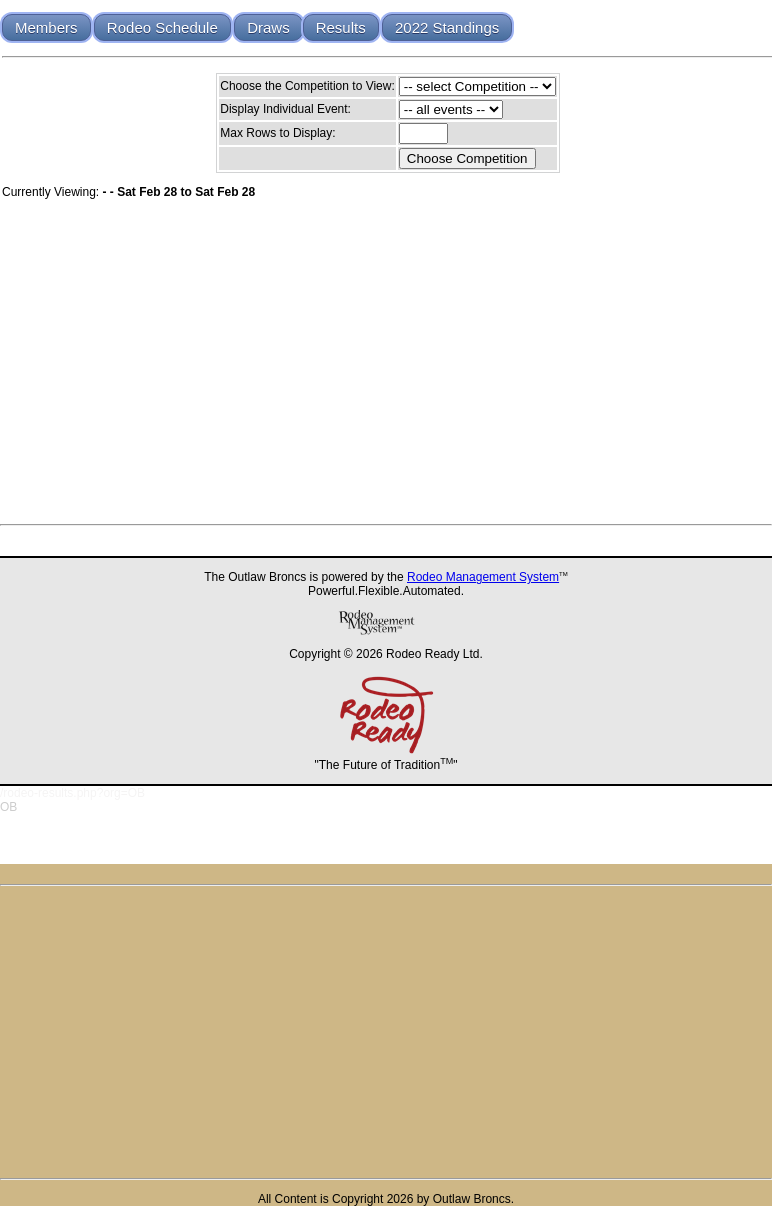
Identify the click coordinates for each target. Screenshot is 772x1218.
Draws (268, 27)
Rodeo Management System (483, 577)
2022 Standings (447, 27)
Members (46, 27)
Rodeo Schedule (162, 27)
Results (341, 27)
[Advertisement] (386, 1032)
